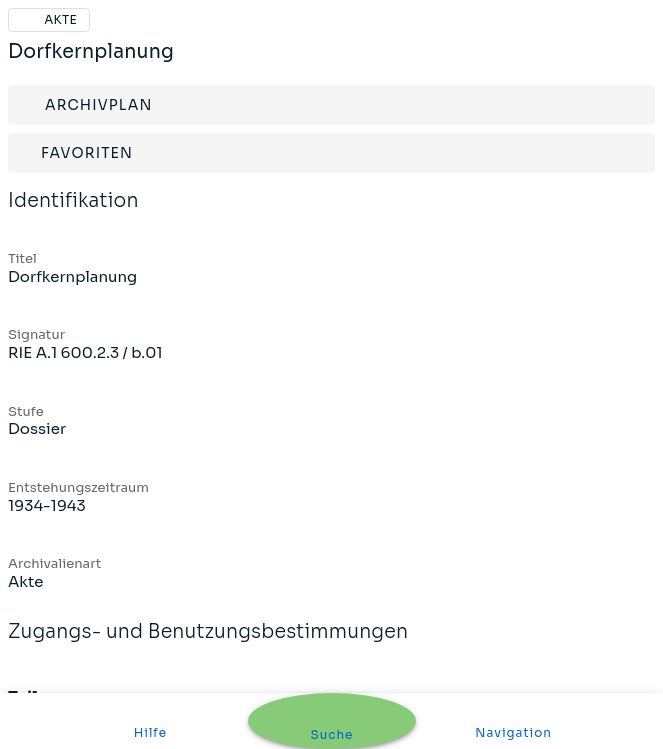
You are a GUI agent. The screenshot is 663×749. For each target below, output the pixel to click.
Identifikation (73, 214)
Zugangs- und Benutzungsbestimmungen (208, 645)
